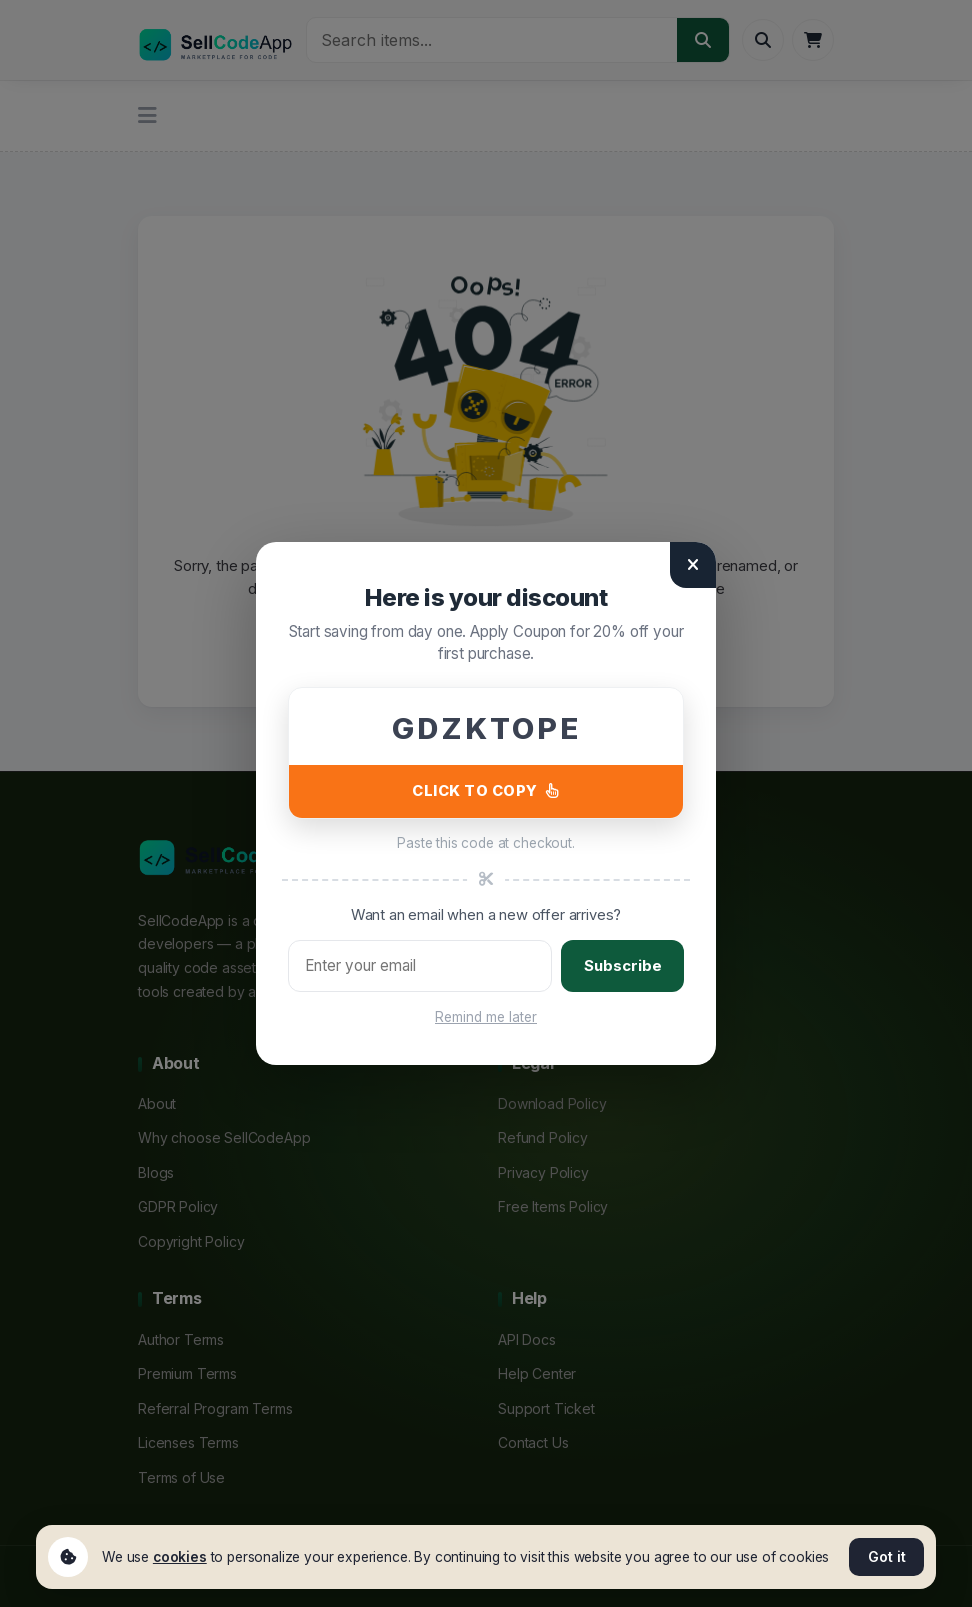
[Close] (693, 565)
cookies (180, 1557)
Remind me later (486, 1017)
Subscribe (623, 965)
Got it (887, 1556)
